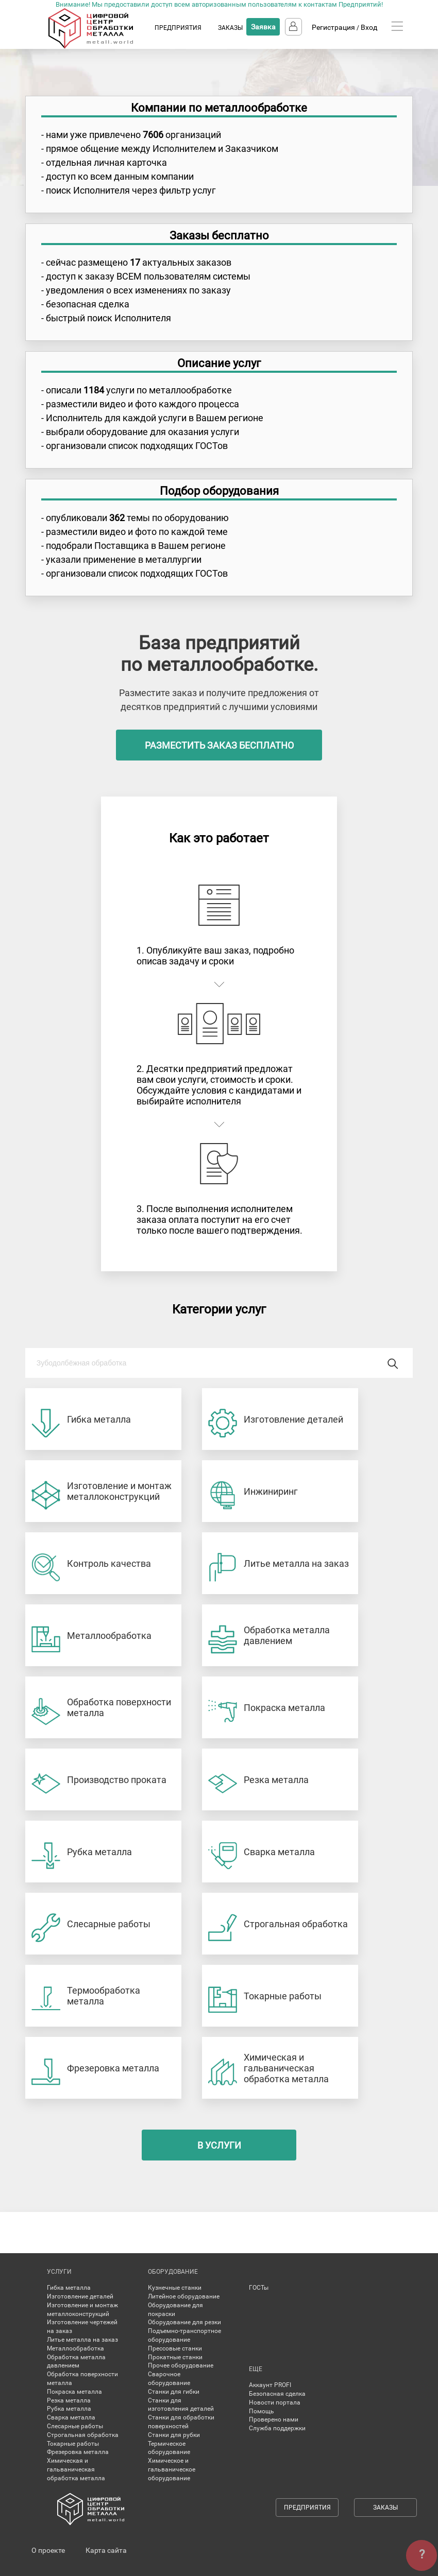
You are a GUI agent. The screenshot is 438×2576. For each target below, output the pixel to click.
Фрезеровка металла (78, 2452)
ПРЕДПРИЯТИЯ (178, 27)
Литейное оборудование (184, 2296)
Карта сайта (106, 2550)
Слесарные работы (75, 2426)
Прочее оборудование (180, 2365)
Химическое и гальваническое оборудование (171, 2469)
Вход (369, 27)
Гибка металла (69, 2287)
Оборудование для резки (184, 2322)
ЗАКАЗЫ (230, 27)
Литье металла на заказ (82, 2339)
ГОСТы (258, 2287)
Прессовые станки (175, 2348)
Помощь (261, 2411)
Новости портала (274, 2402)
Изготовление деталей (80, 2296)
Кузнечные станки (174, 2287)
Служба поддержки (277, 2428)
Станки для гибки (173, 2391)
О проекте (48, 2550)
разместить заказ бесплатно (219, 745)
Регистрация (333, 27)
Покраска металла (74, 2391)
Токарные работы (73, 2443)
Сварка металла (71, 2417)
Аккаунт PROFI (270, 2385)
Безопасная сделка (277, 2393)
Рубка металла (69, 2408)
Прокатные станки (175, 2357)
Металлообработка (75, 2348)
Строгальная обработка (83, 2435)
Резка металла (69, 2400)
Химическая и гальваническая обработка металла (76, 2469)
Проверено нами (273, 2419)
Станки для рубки (174, 2435)
